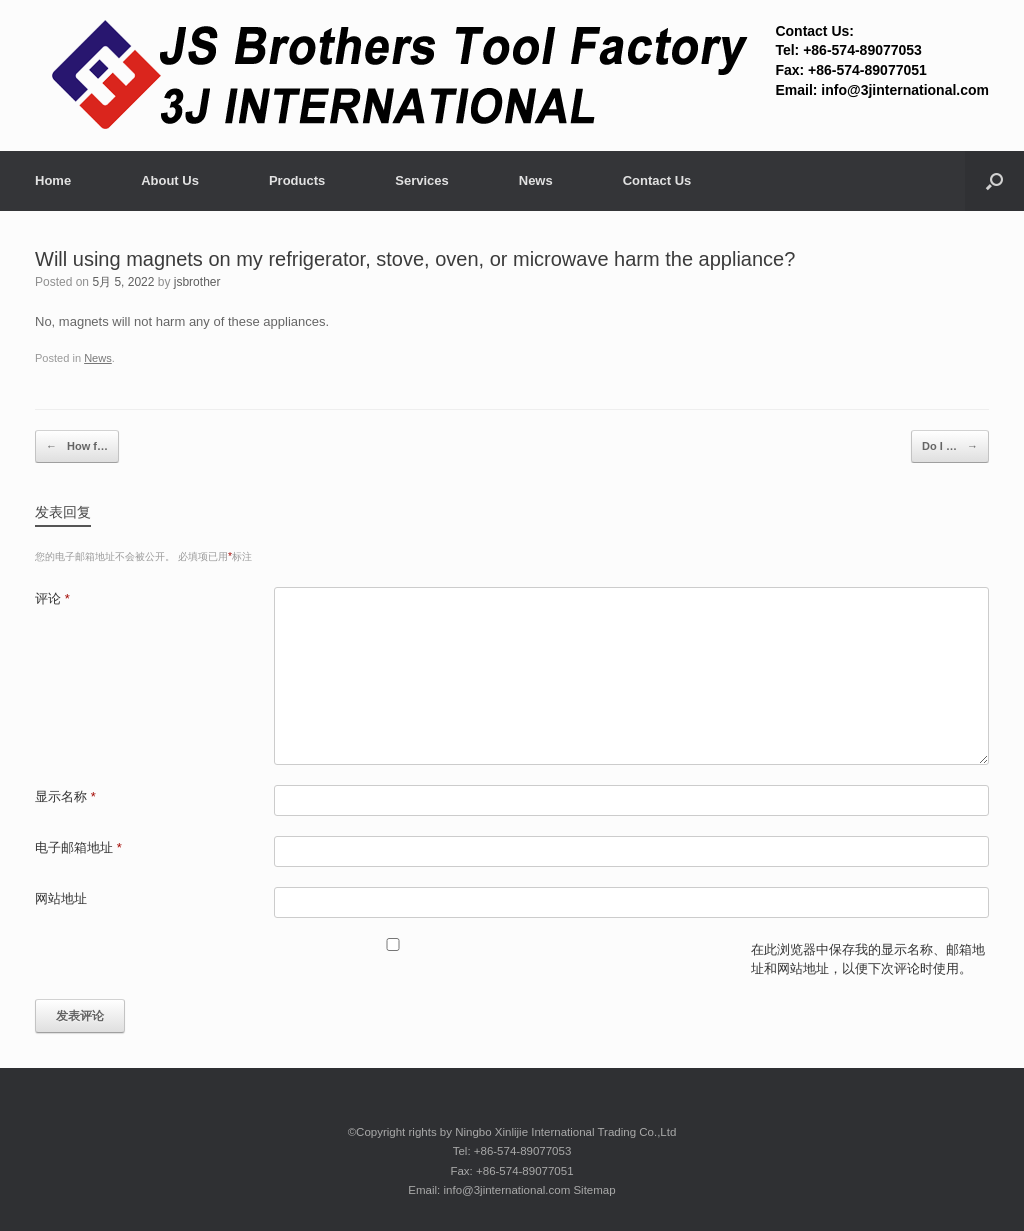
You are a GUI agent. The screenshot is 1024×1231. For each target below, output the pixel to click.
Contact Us (657, 180)
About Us (170, 180)
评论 (52, 598)
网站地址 (61, 898)
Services (422, 180)
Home (53, 180)
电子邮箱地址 (78, 847)
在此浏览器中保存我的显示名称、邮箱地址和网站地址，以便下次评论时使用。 (868, 959)
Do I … (950, 447)
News (536, 180)
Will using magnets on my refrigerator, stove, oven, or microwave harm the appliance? (415, 259)
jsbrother (197, 282)
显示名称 (65, 796)
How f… (77, 447)
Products (297, 180)
